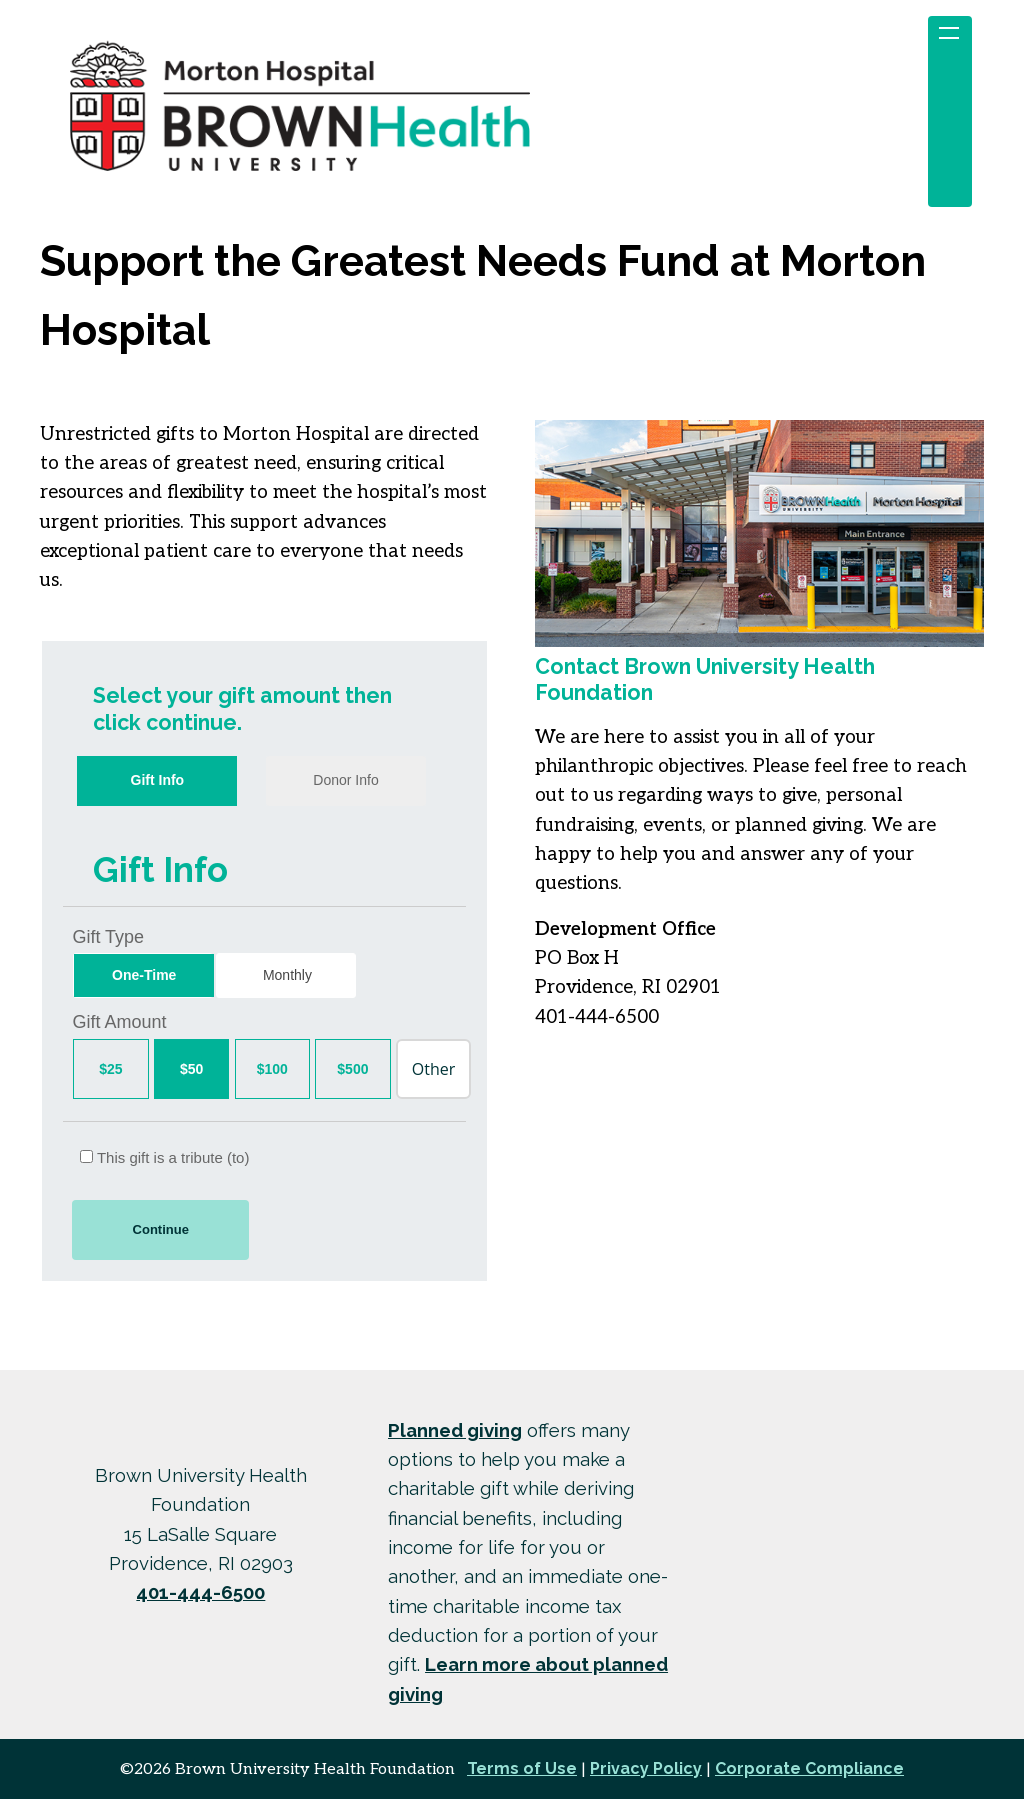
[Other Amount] (433, 1069)
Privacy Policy (646, 1768)
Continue (161, 1229)
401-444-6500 (200, 1592)
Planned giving (455, 1430)
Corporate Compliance (809, 1768)
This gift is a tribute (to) (164, 1157)
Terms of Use (522, 1768)
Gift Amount (119, 1022)
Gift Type (108, 937)
